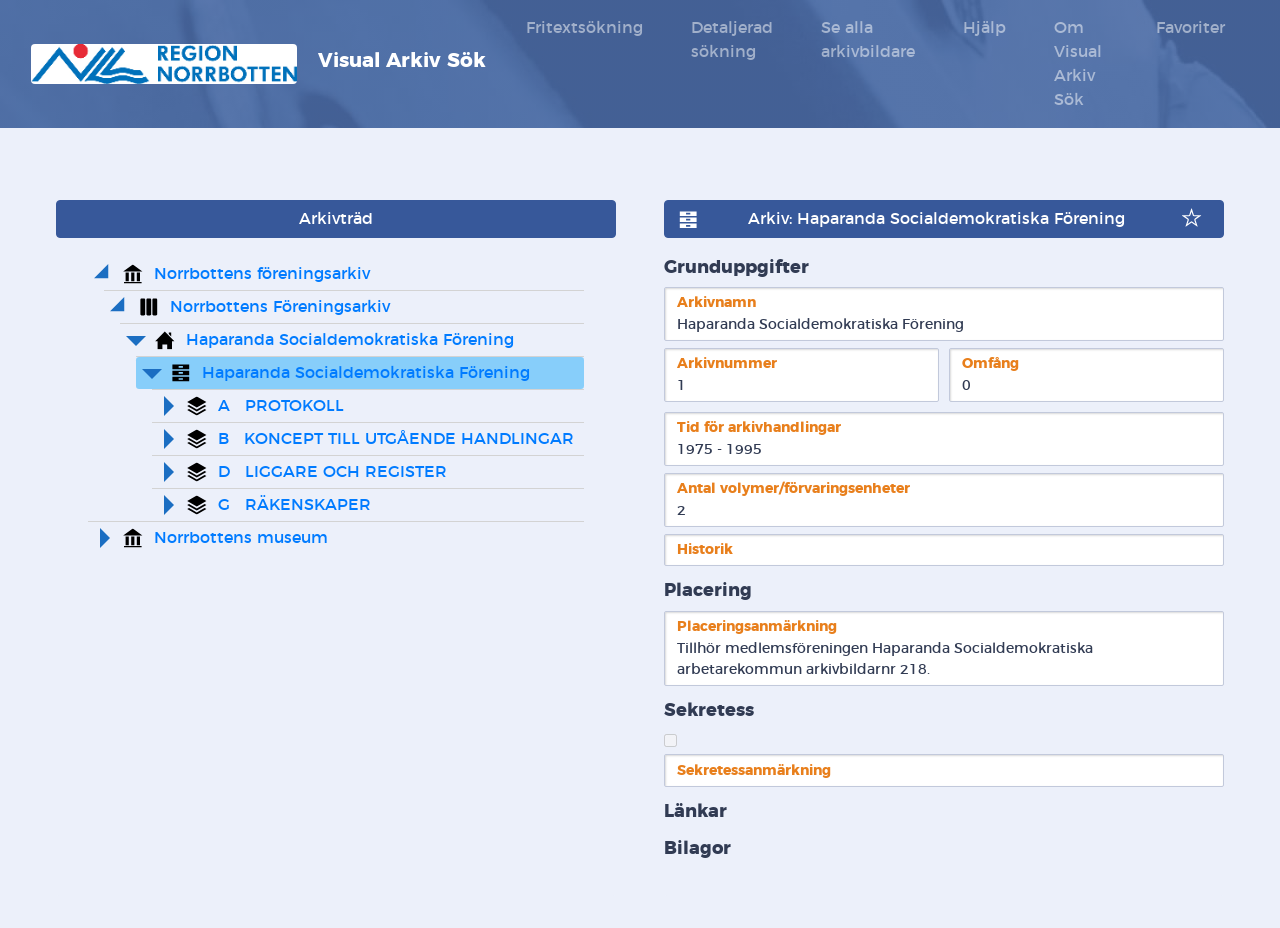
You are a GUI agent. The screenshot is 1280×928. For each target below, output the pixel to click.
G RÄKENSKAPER (294, 505)
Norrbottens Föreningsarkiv (280, 307)
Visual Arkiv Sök (258, 64)
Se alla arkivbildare (868, 40)
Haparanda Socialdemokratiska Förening (350, 340)
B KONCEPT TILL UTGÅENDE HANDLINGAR (396, 439)
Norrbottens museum (241, 538)
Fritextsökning (584, 28)
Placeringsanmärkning (757, 626)
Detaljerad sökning (732, 40)
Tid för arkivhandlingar (759, 427)
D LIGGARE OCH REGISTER (332, 472)
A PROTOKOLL (281, 406)
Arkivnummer (727, 363)
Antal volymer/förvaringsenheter (793, 488)
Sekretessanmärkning (754, 770)
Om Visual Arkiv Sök (1078, 64)
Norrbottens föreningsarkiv (262, 274)
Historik (705, 549)
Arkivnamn (716, 302)
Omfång (990, 363)
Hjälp (984, 28)
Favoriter (1190, 28)
